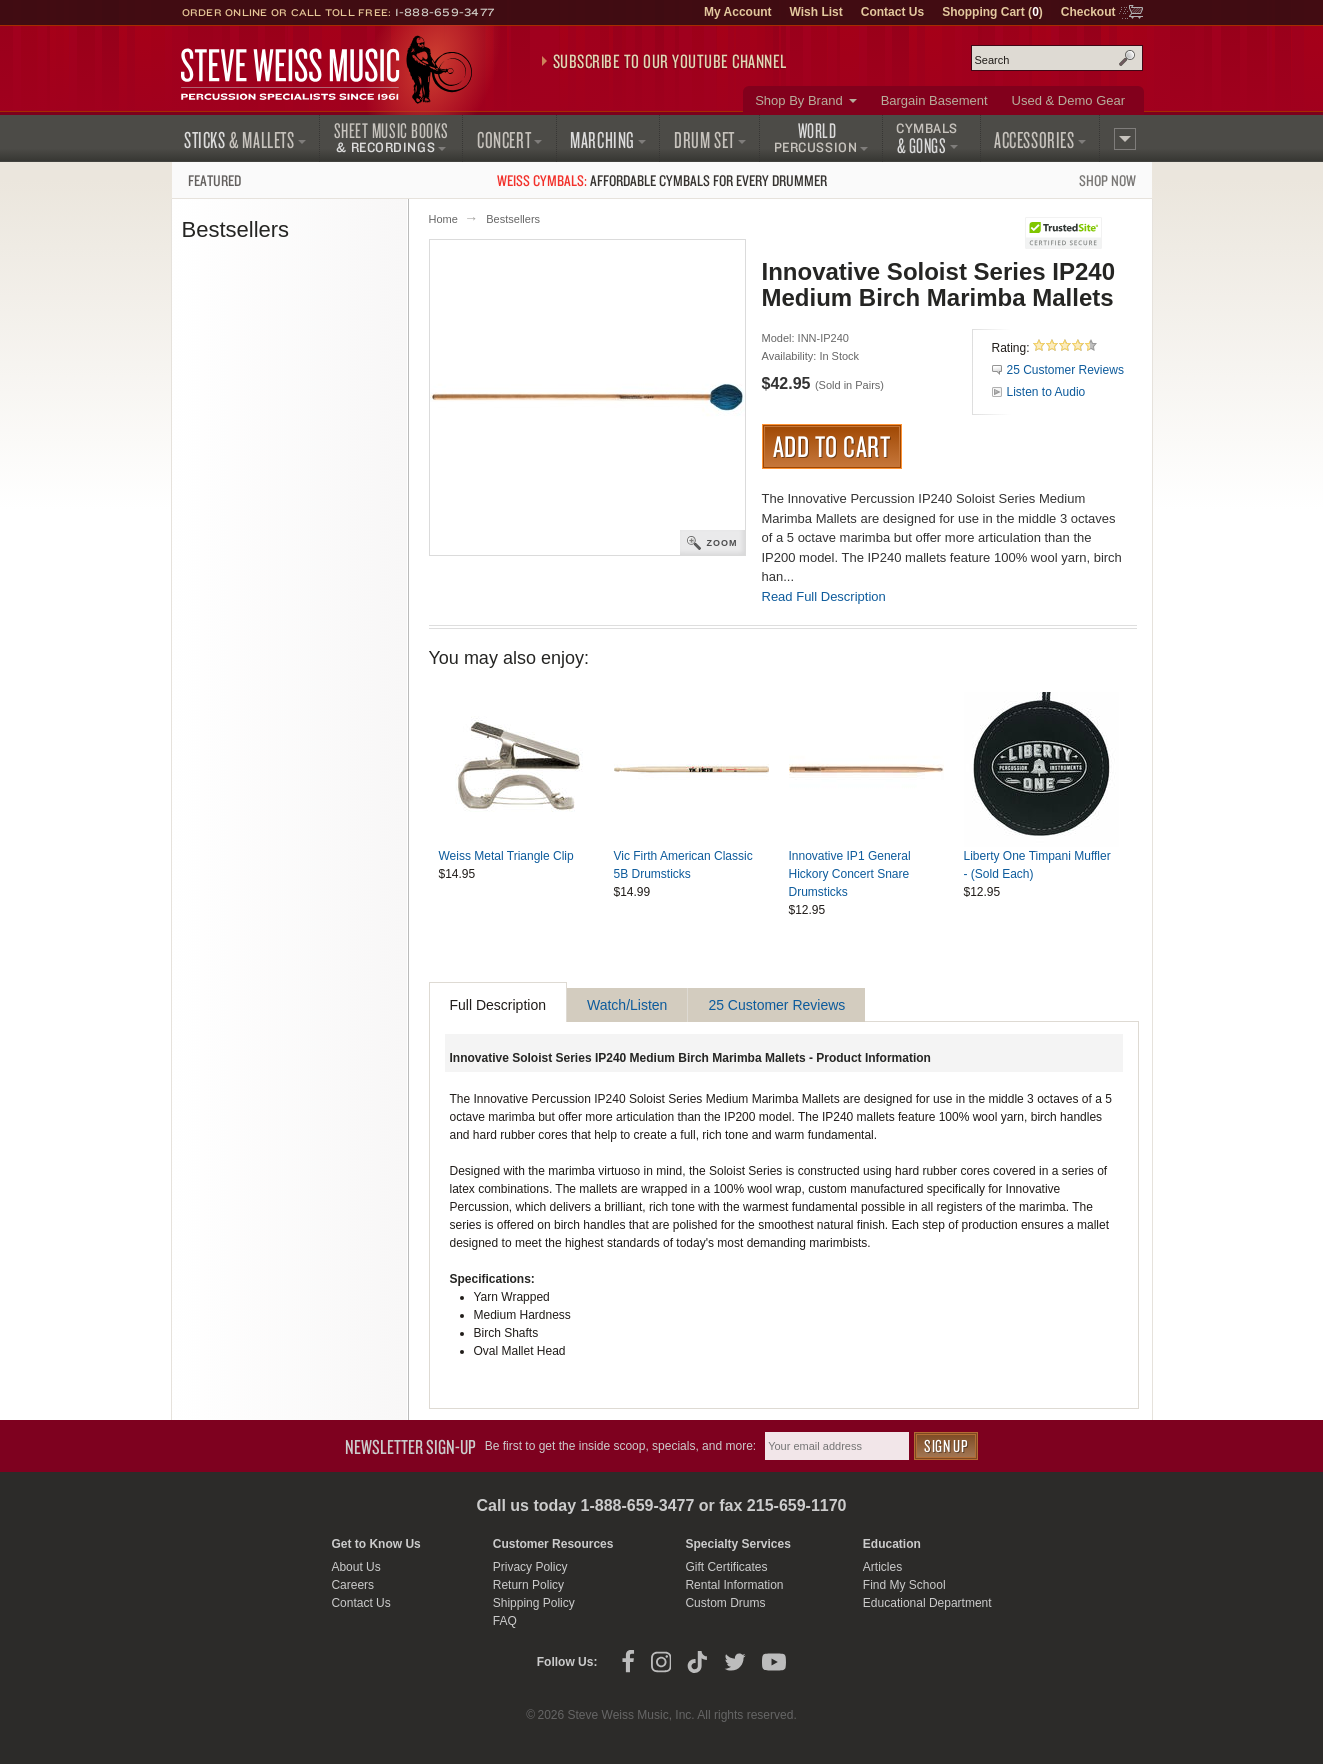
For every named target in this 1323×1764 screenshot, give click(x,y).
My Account (738, 12)
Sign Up (946, 1445)
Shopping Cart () (992, 12)
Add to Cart (832, 446)
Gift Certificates (726, 1567)
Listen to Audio (1046, 392)
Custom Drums (725, 1603)
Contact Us (892, 12)
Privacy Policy (530, 1567)
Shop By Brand (798, 100)
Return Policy (528, 1585)
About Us (355, 1567)
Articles (882, 1567)
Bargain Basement (934, 100)
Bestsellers (513, 219)
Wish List (816, 12)
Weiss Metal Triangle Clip (506, 856)
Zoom (722, 543)
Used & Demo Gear (1068, 100)
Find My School (904, 1585)
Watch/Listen (627, 1005)
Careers (352, 1585)
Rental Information (734, 1585)
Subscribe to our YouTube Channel (670, 61)
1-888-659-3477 (445, 12)
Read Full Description (824, 596)
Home (443, 219)
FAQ (505, 1621)
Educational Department (927, 1603)
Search (1127, 58)
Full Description (498, 1005)
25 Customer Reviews (1065, 370)
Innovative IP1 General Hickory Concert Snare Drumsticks (850, 874)
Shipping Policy (534, 1603)
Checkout (1088, 12)
